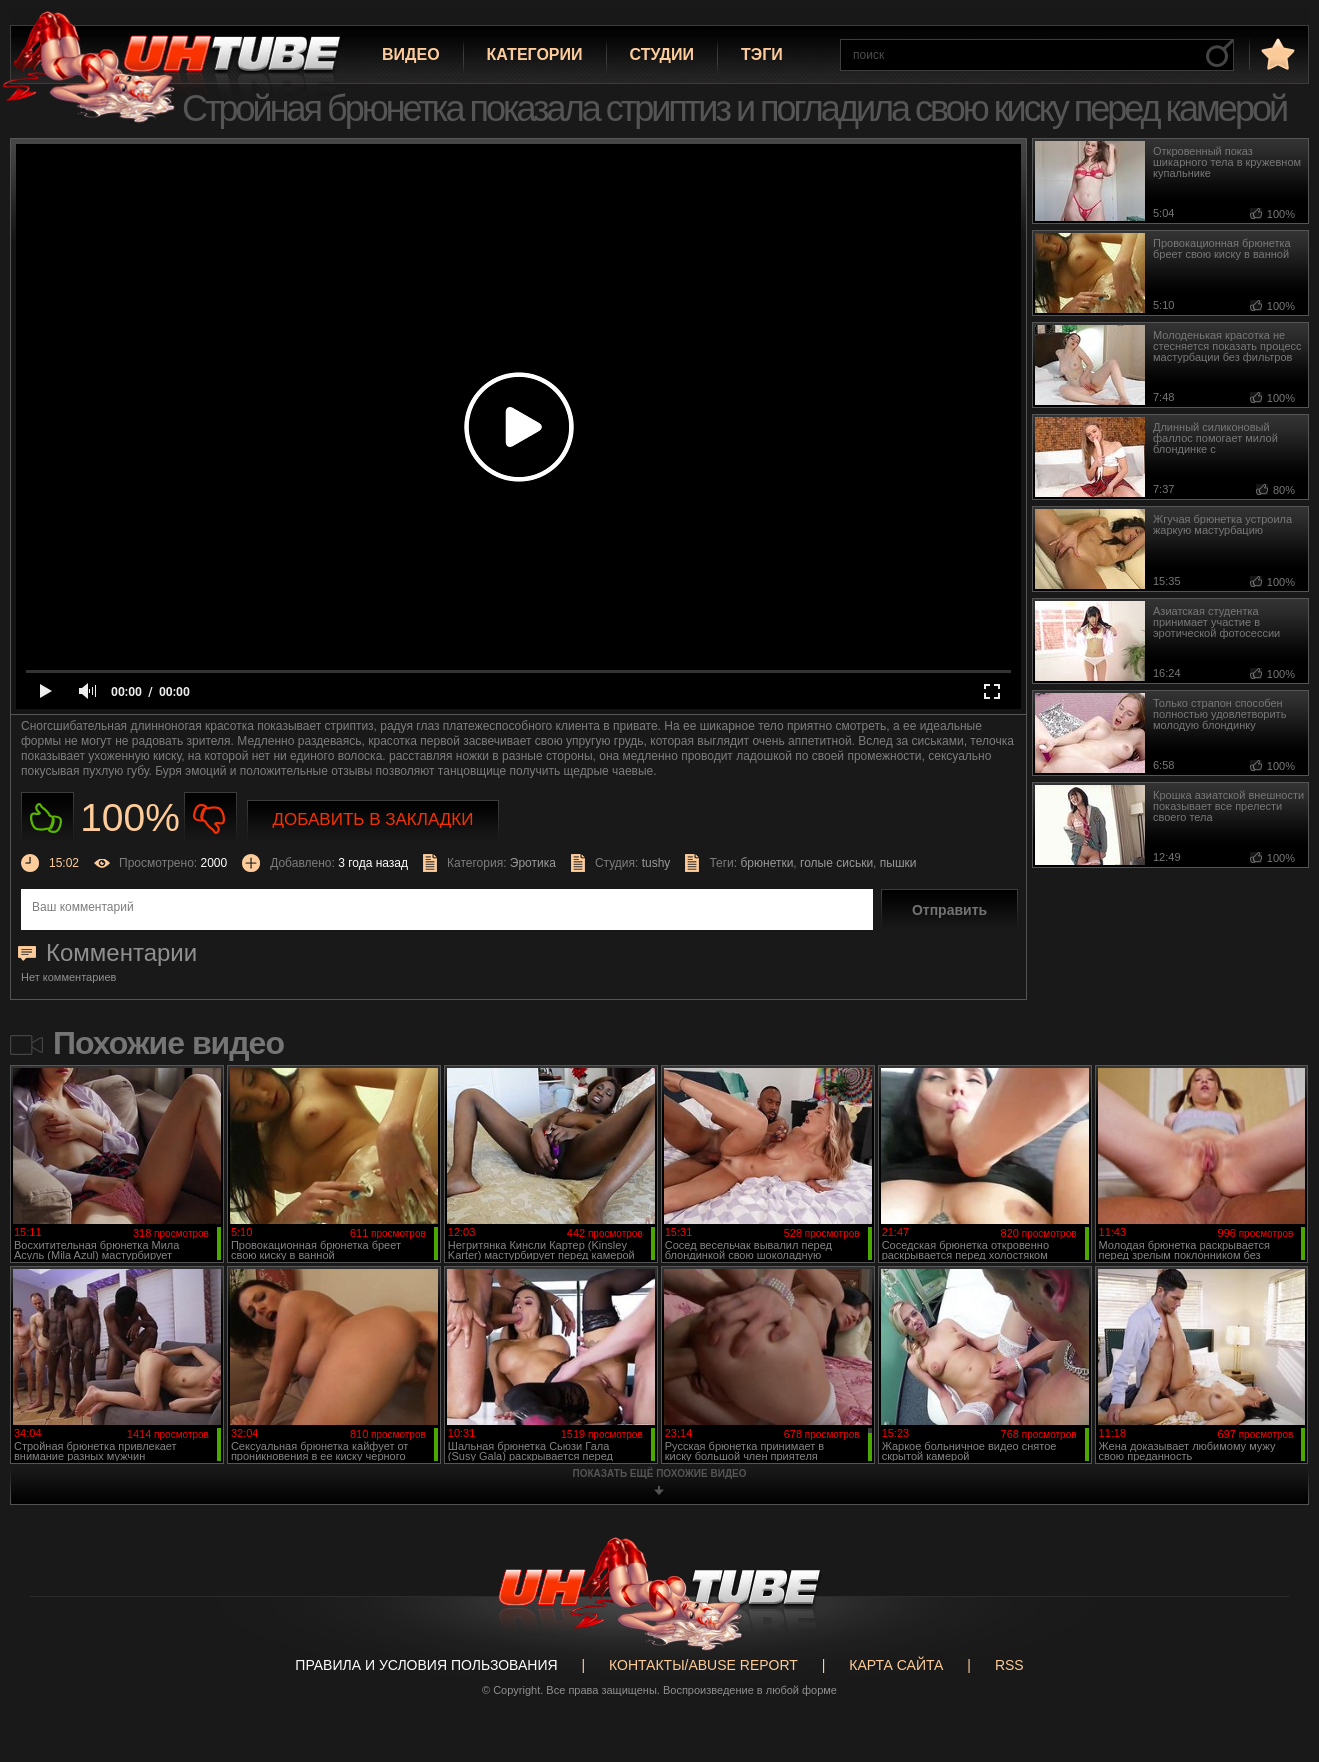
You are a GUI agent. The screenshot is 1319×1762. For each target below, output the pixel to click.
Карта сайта (896, 1665)
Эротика (533, 863)
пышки (898, 863)
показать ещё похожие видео (660, 1473)
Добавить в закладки (373, 819)
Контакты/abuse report (703, 1665)
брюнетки (766, 863)
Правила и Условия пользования (426, 1665)
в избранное (1276, 53)
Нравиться (47, 818)
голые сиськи (836, 863)
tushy (656, 863)
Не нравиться (210, 818)
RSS (1009, 1665)
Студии (662, 54)
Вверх (1274, 1659)
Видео (411, 54)
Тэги (762, 54)
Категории (535, 54)
